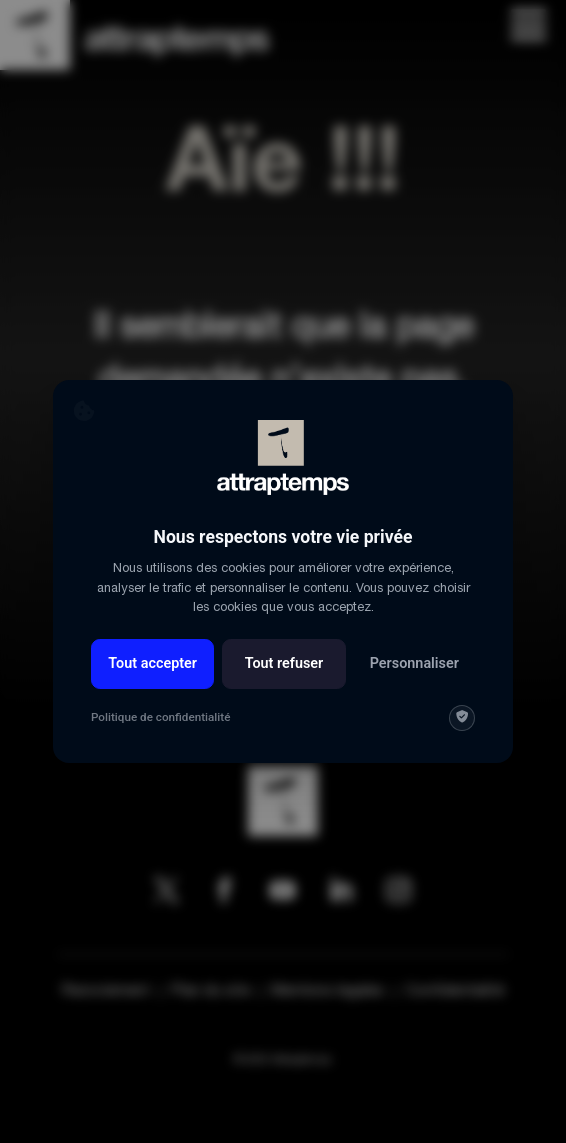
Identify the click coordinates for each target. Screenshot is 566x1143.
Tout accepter (152, 663)
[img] (462, 718)
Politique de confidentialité (160, 717)
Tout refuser (284, 663)
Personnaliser (414, 663)
